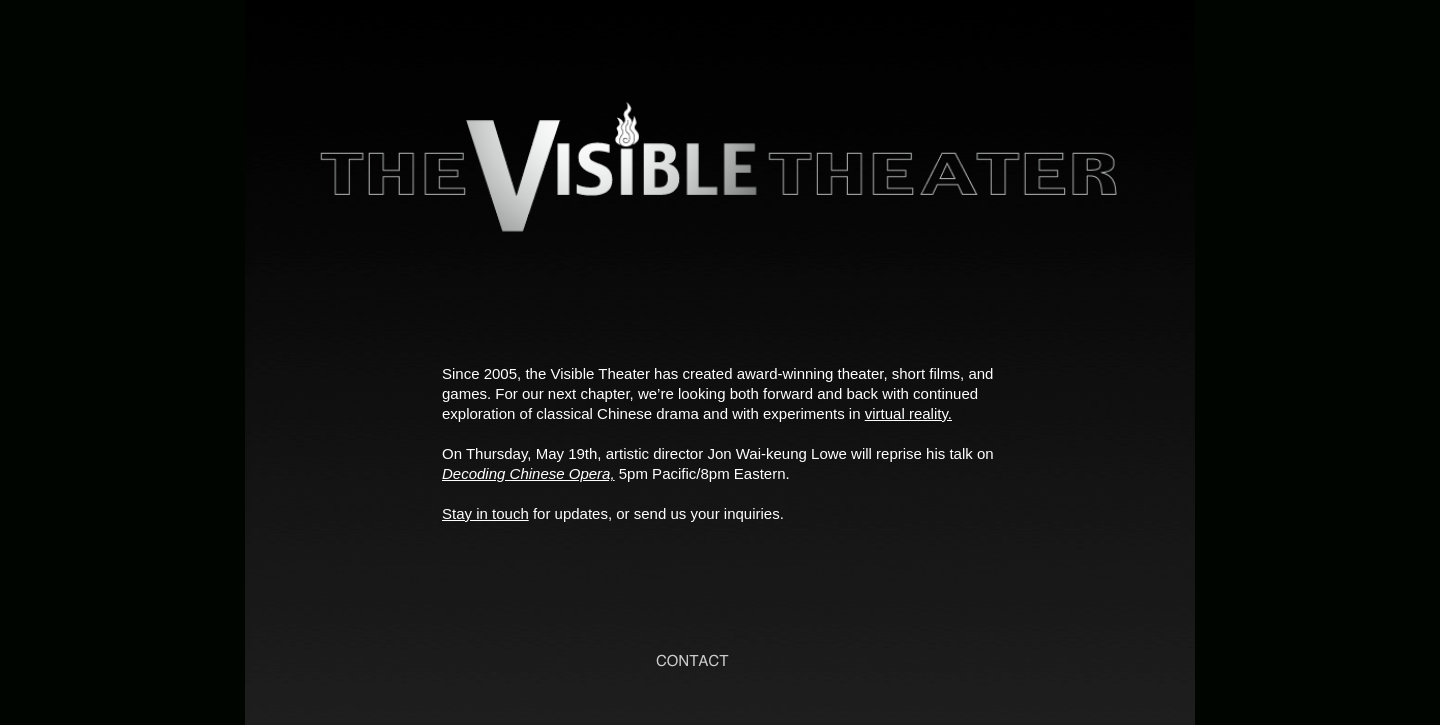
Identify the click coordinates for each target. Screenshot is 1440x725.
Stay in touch (485, 513)
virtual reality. (908, 413)
